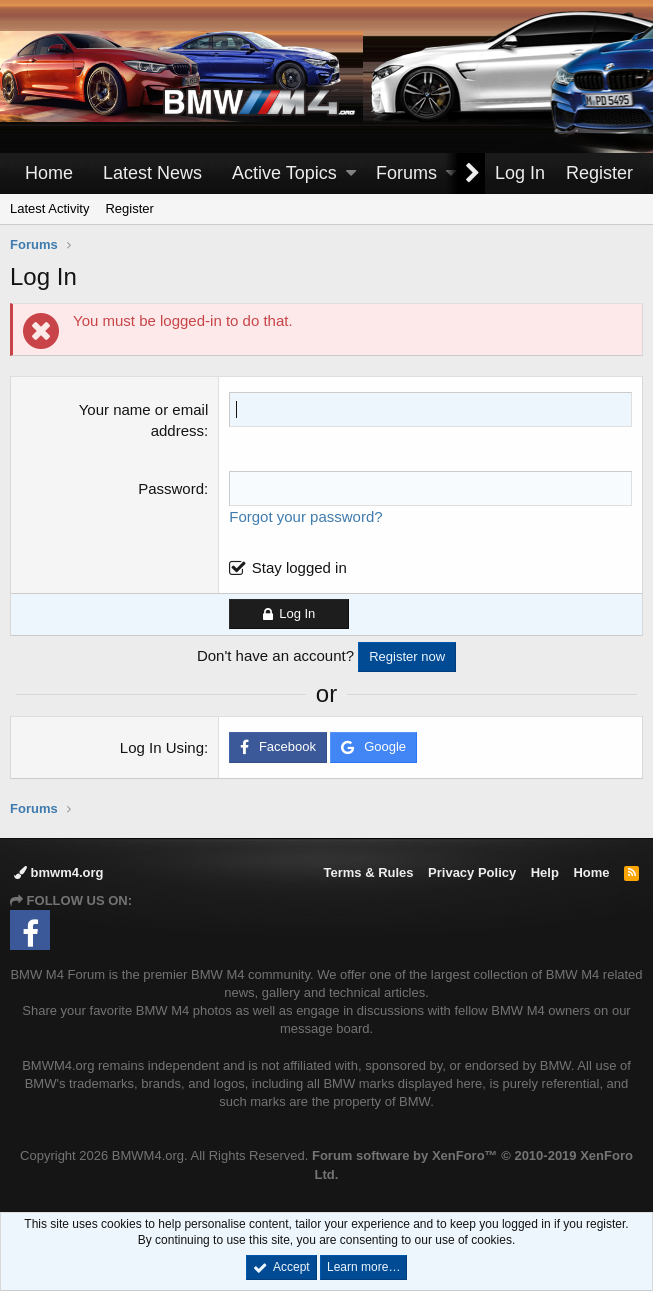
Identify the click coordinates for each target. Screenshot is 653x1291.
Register (129, 208)
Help (545, 872)
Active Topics (284, 173)
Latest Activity (49, 208)
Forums (406, 173)
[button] (351, 173)
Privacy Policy (472, 872)
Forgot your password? (305, 516)
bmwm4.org (59, 872)
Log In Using (162, 747)
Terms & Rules (368, 872)
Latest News (152, 173)
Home (49, 173)
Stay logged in (299, 567)
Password (171, 488)
